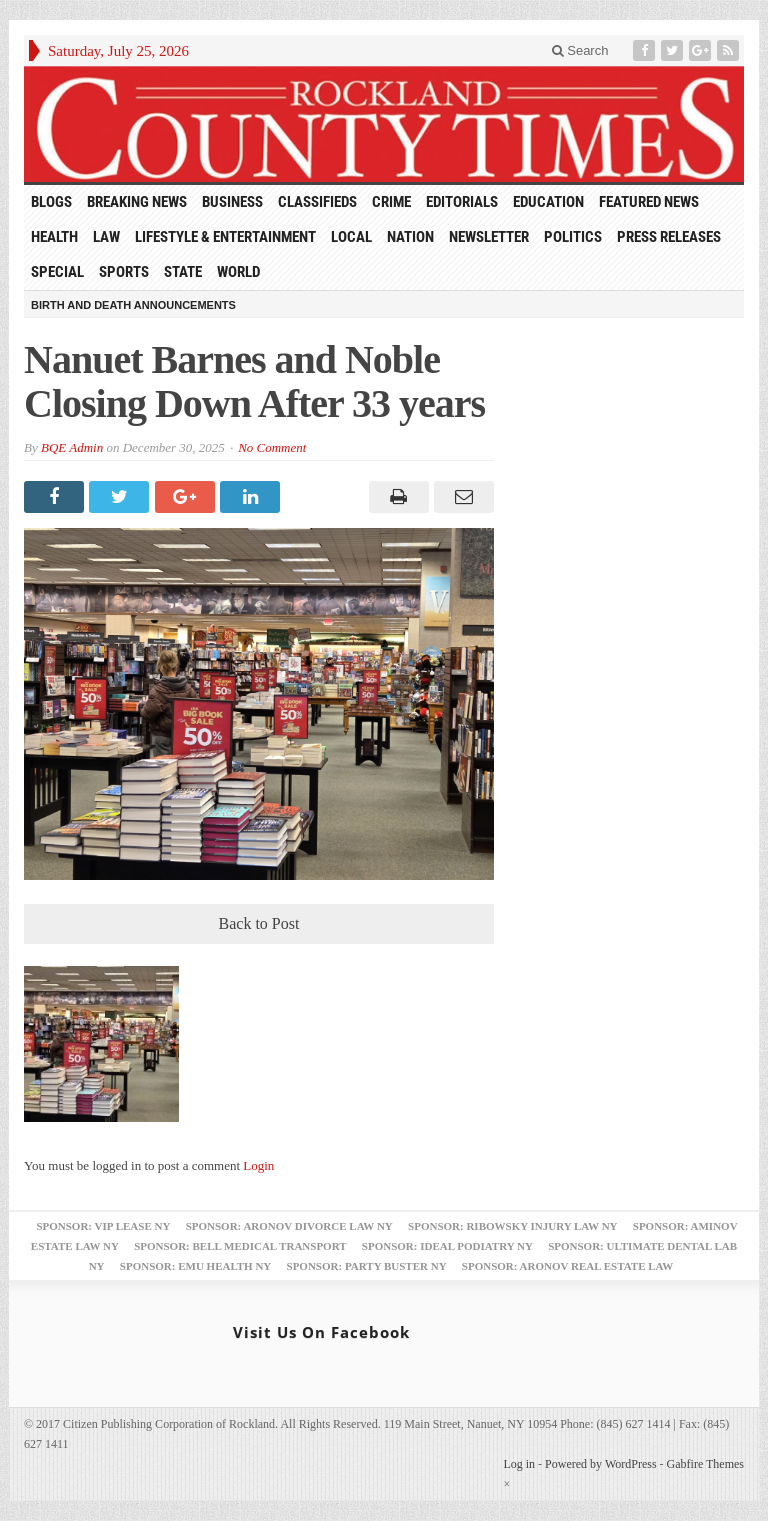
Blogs (51, 202)
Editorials (462, 202)
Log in (519, 1464)
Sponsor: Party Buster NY (367, 1266)
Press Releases (669, 237)
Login (258, 1165)
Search (580, 50)
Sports (124, 272)
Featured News (649, 202)
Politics (573, 237)
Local (351, 237)
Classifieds (317, 202)
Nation (410, 237)
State (183, 272)
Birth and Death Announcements (133, 305)
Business (232, 202)
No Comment (272, 447)
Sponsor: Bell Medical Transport (240, 1246)
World (238, 272)
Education (548, 202)
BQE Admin (72, 447)
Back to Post (259, 923)
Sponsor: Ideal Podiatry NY (447, 1246)
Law (106, 237)
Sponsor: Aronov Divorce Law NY (289, 1226)
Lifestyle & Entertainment (225, 237)
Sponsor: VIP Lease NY (103, 1226)
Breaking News (137, 202)
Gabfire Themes (705, 1464)
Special (57, 272)
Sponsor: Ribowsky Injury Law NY (512, 1226)
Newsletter (489, 237)
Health (54, 237)
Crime (391, 202)
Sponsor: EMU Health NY (195, 1266)
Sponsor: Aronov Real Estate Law (568, 1266)
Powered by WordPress (600, 1464)
